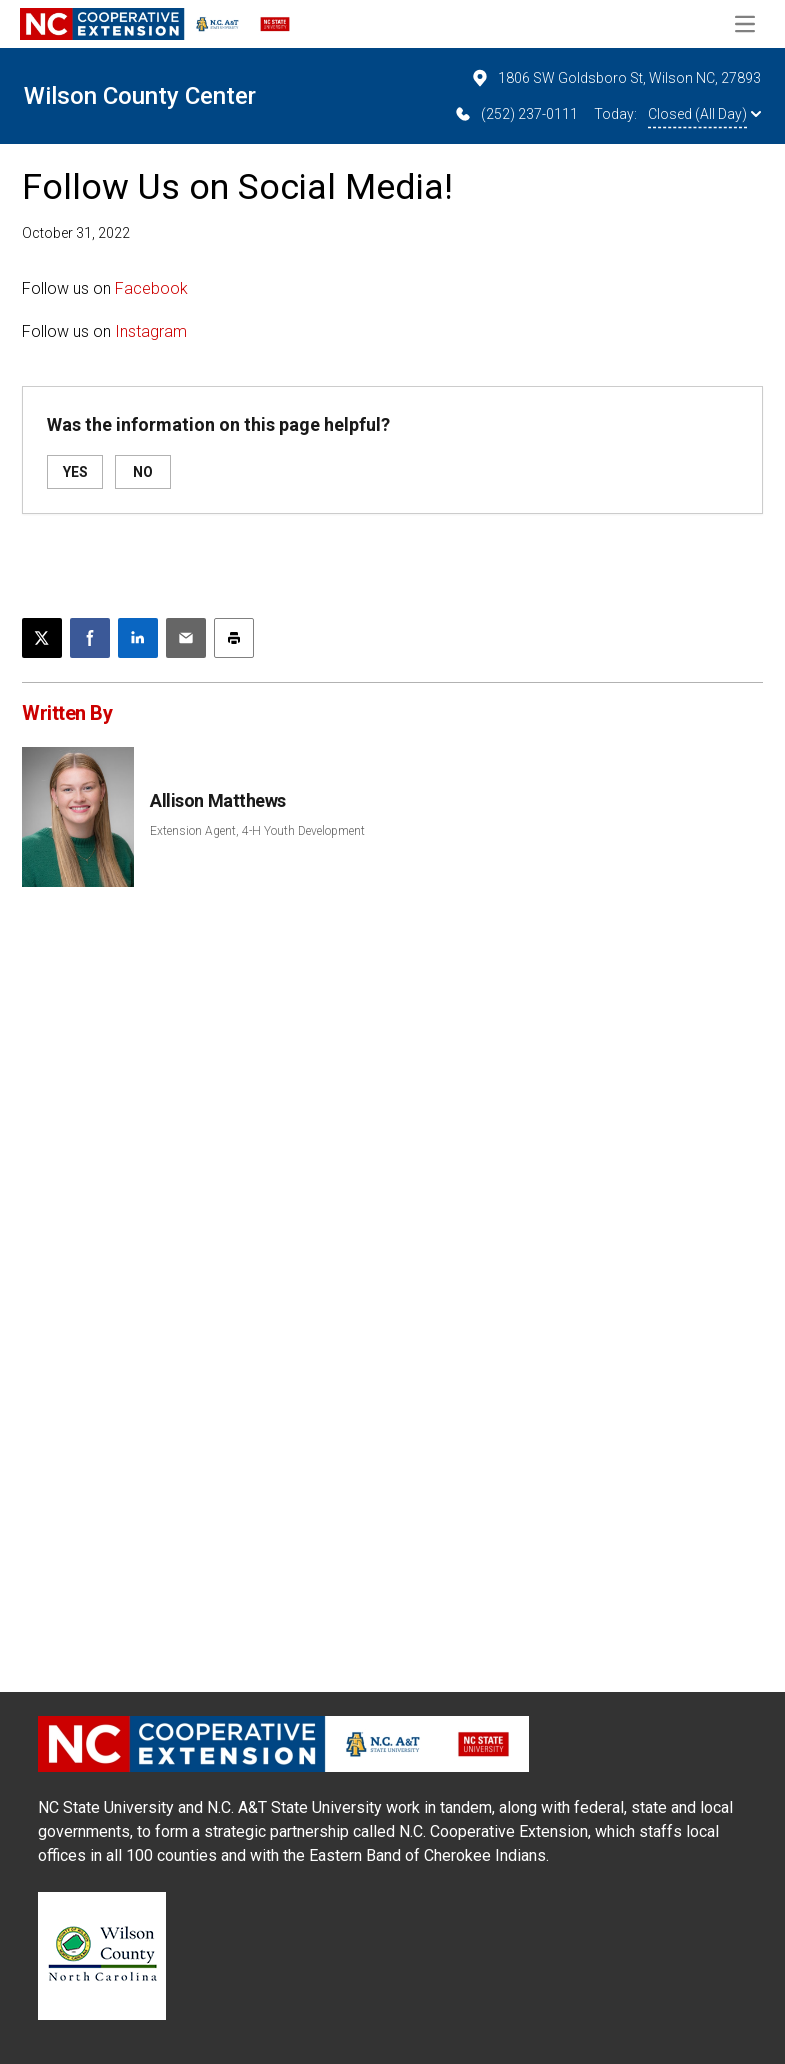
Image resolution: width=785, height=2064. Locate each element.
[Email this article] (186, 638)
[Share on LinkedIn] (138, 638)
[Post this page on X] (42, 638)
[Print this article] (234, 638)
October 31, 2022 (76, 233)
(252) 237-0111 (515, 114)
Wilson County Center (140, 96)
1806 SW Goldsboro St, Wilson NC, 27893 (615, 78)
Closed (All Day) (704, 114)
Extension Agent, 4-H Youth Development (257, 831)
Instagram (151, 331)
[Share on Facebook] (90, 638)
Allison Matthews (218, 800)
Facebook (151, 288)
